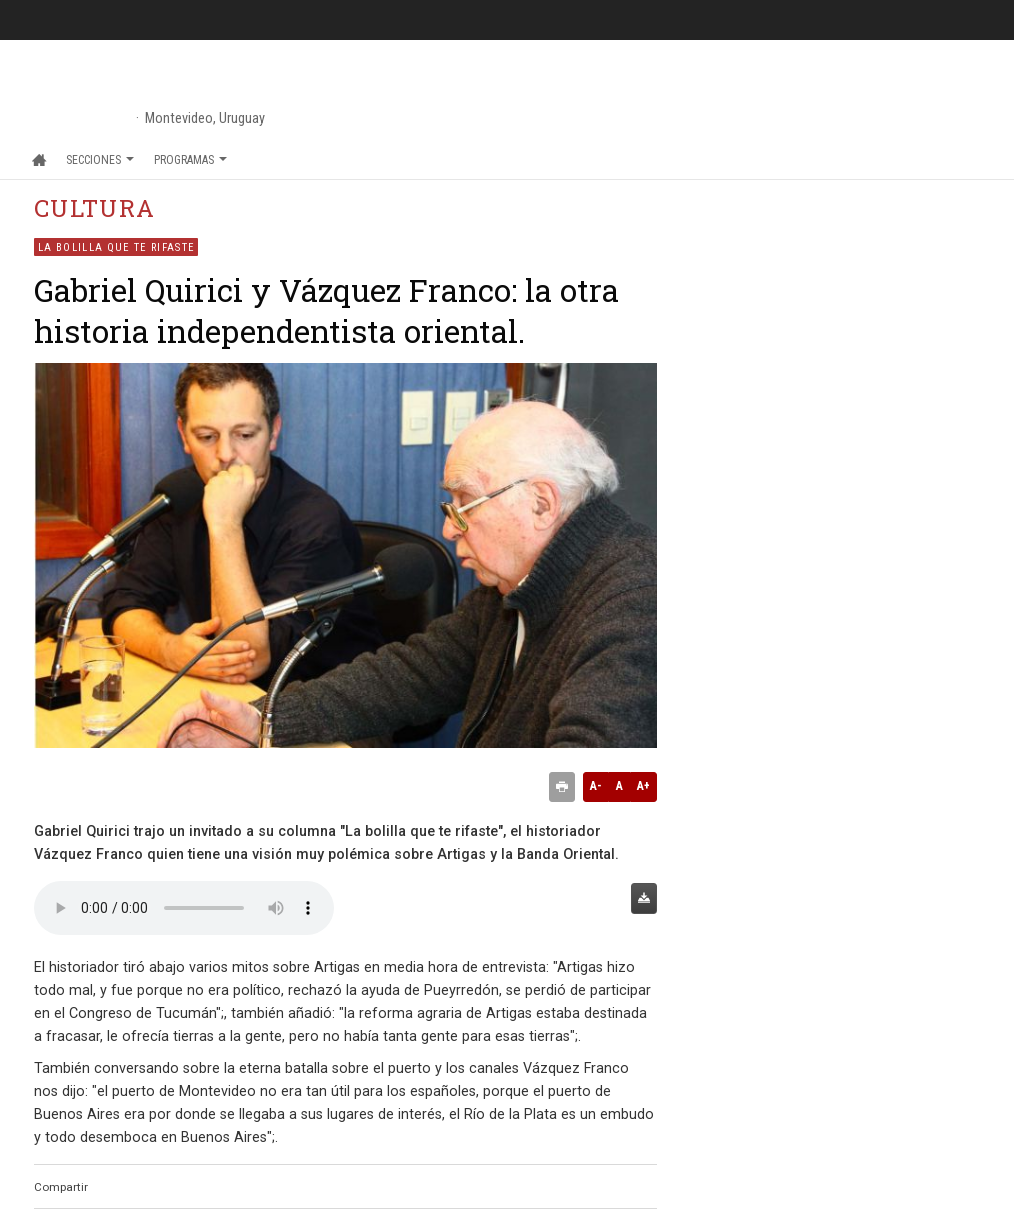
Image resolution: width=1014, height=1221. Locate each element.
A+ (643, 786)
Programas (190, 160)
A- (596, 786)
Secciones (100, 160)
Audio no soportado (184, 908)
